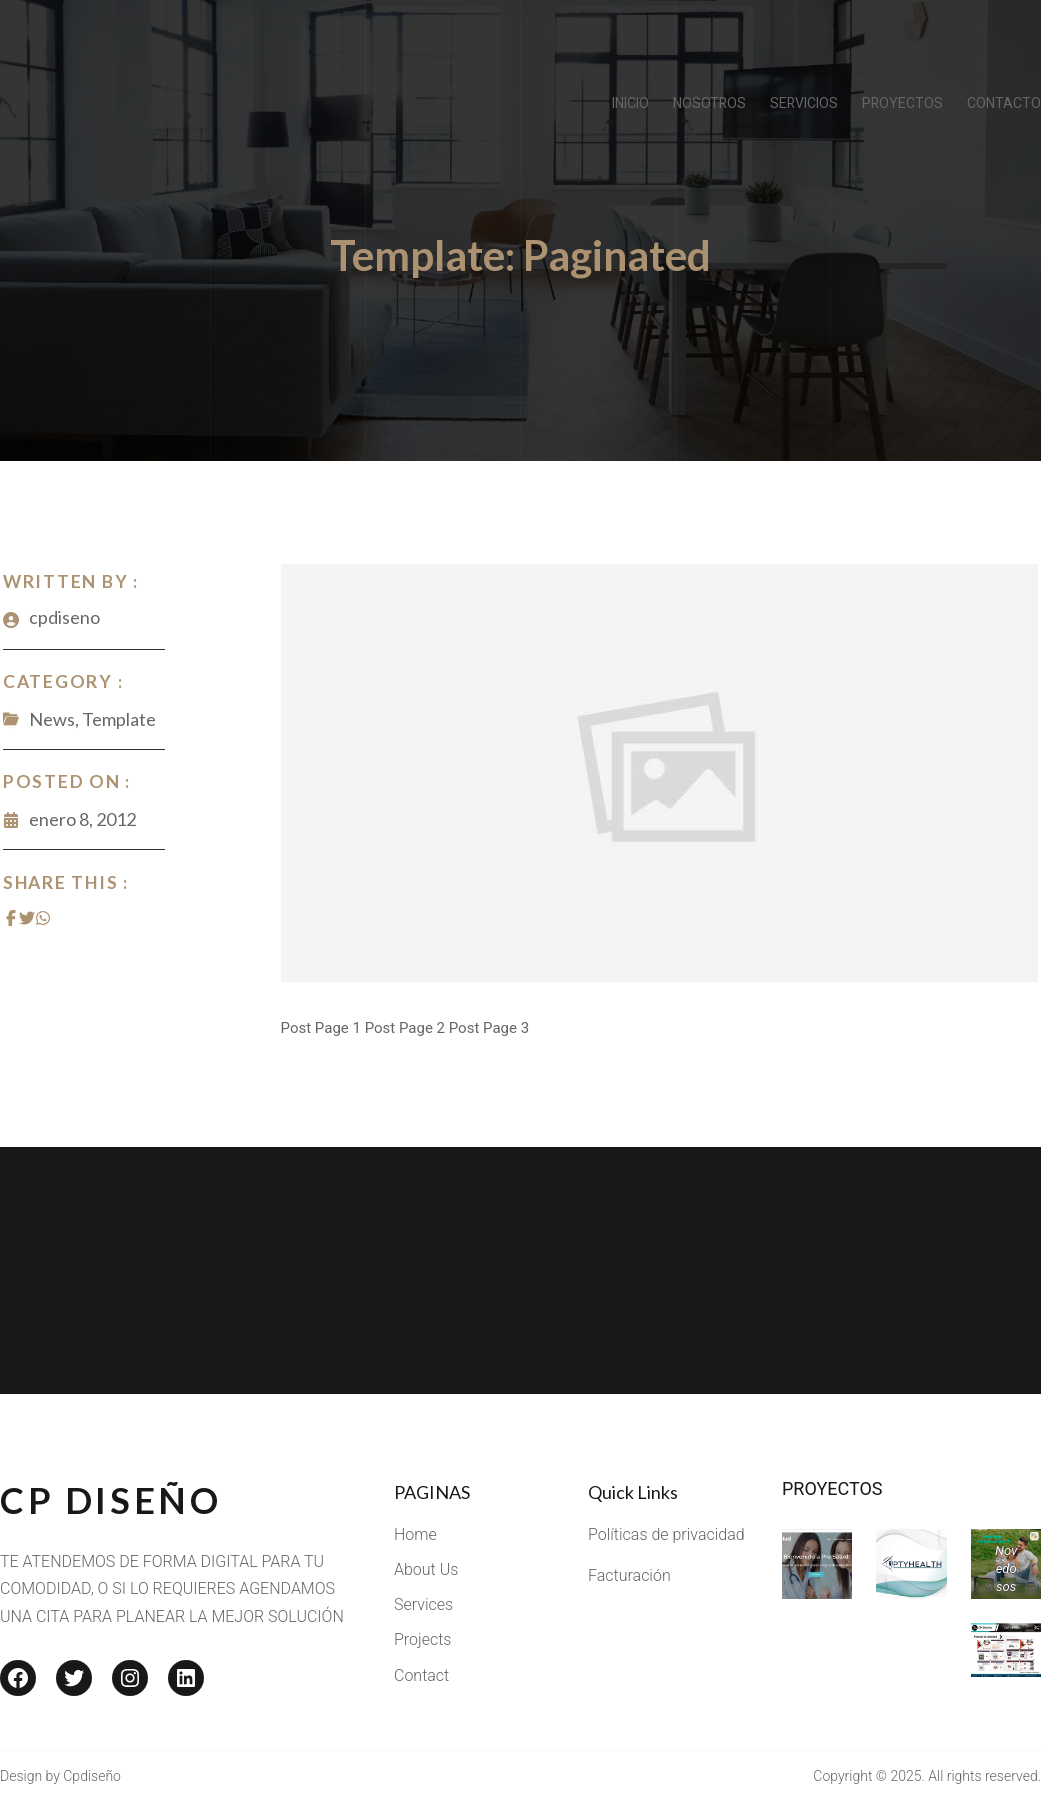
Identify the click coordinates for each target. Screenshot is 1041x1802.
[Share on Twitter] (24, 918)
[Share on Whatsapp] (40, 918)
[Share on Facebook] (8, 918)
